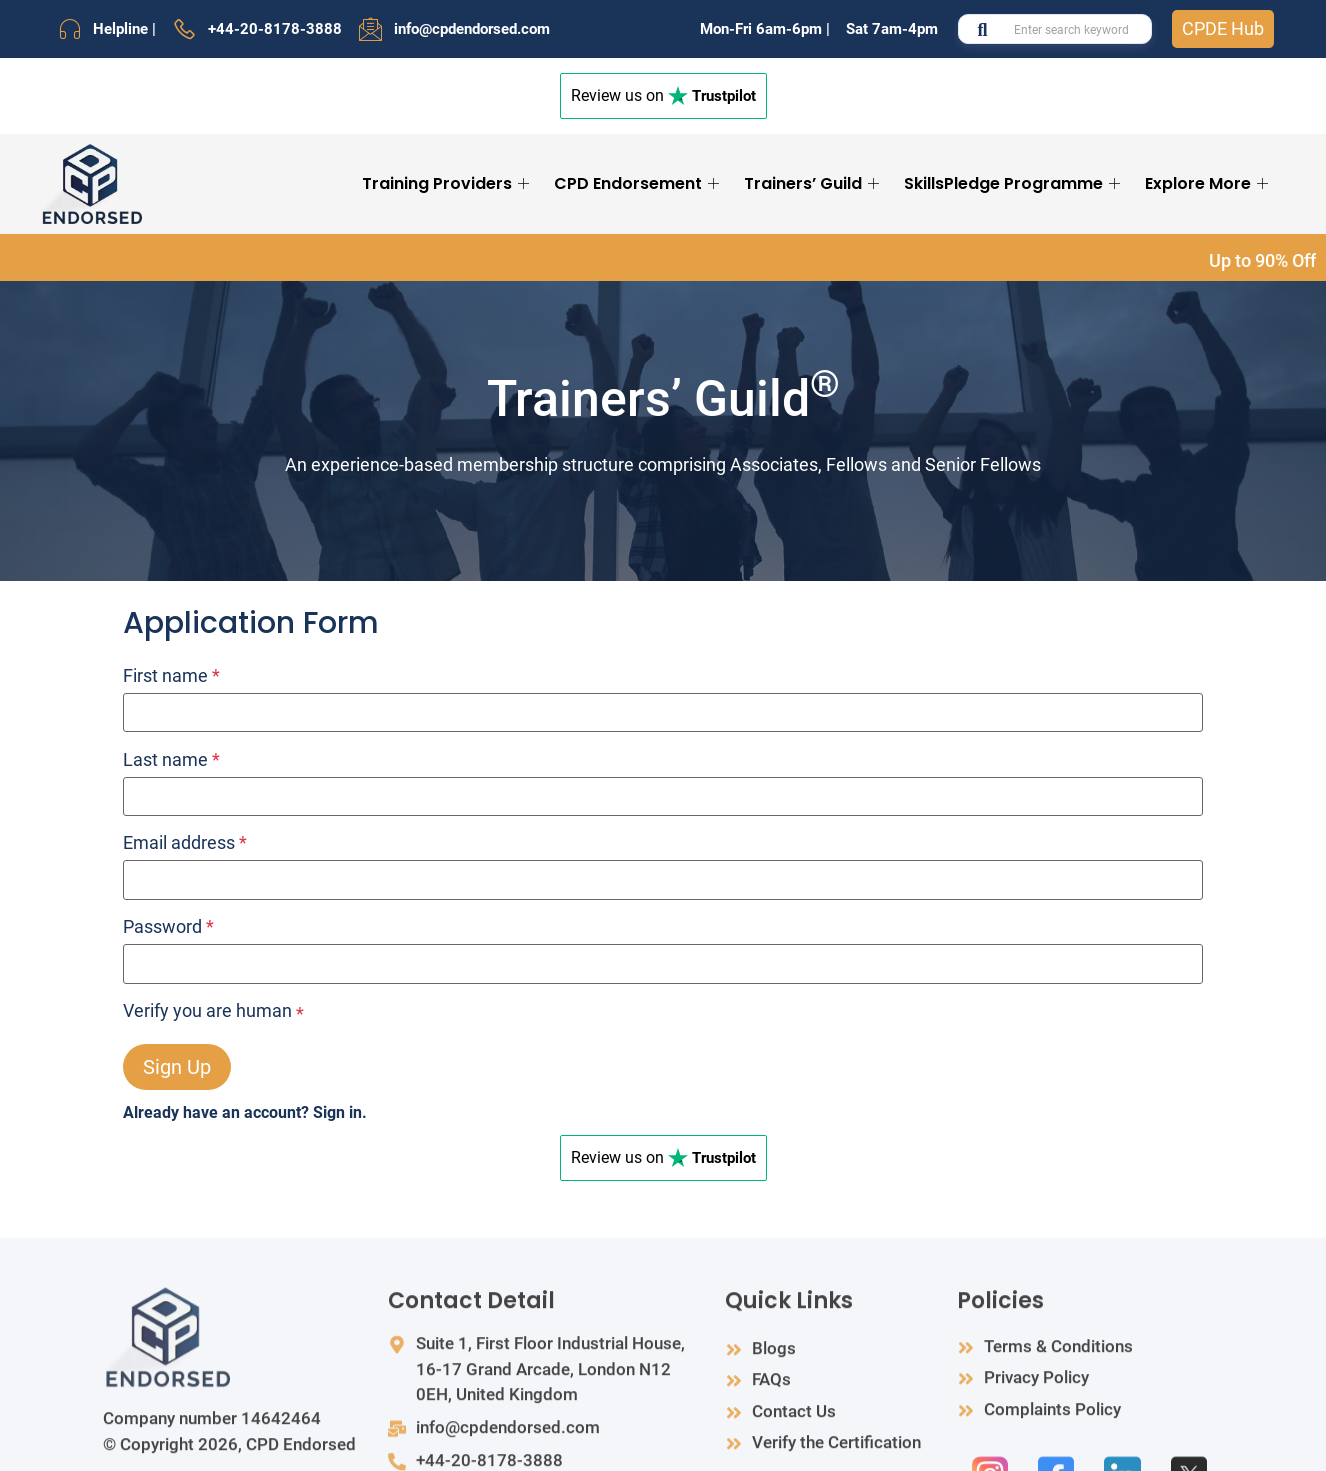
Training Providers (448, 183)
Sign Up (177, 1067)
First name (171, 676)
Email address (185, 843)
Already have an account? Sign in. (245, 1112)
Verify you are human (207, 1011)
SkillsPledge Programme (1014, 183)
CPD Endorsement (639, 183)
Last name (171, 760)
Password (168, 927)
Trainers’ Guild (814, 183)
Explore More (1209, 183)
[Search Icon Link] (1293, 183)
